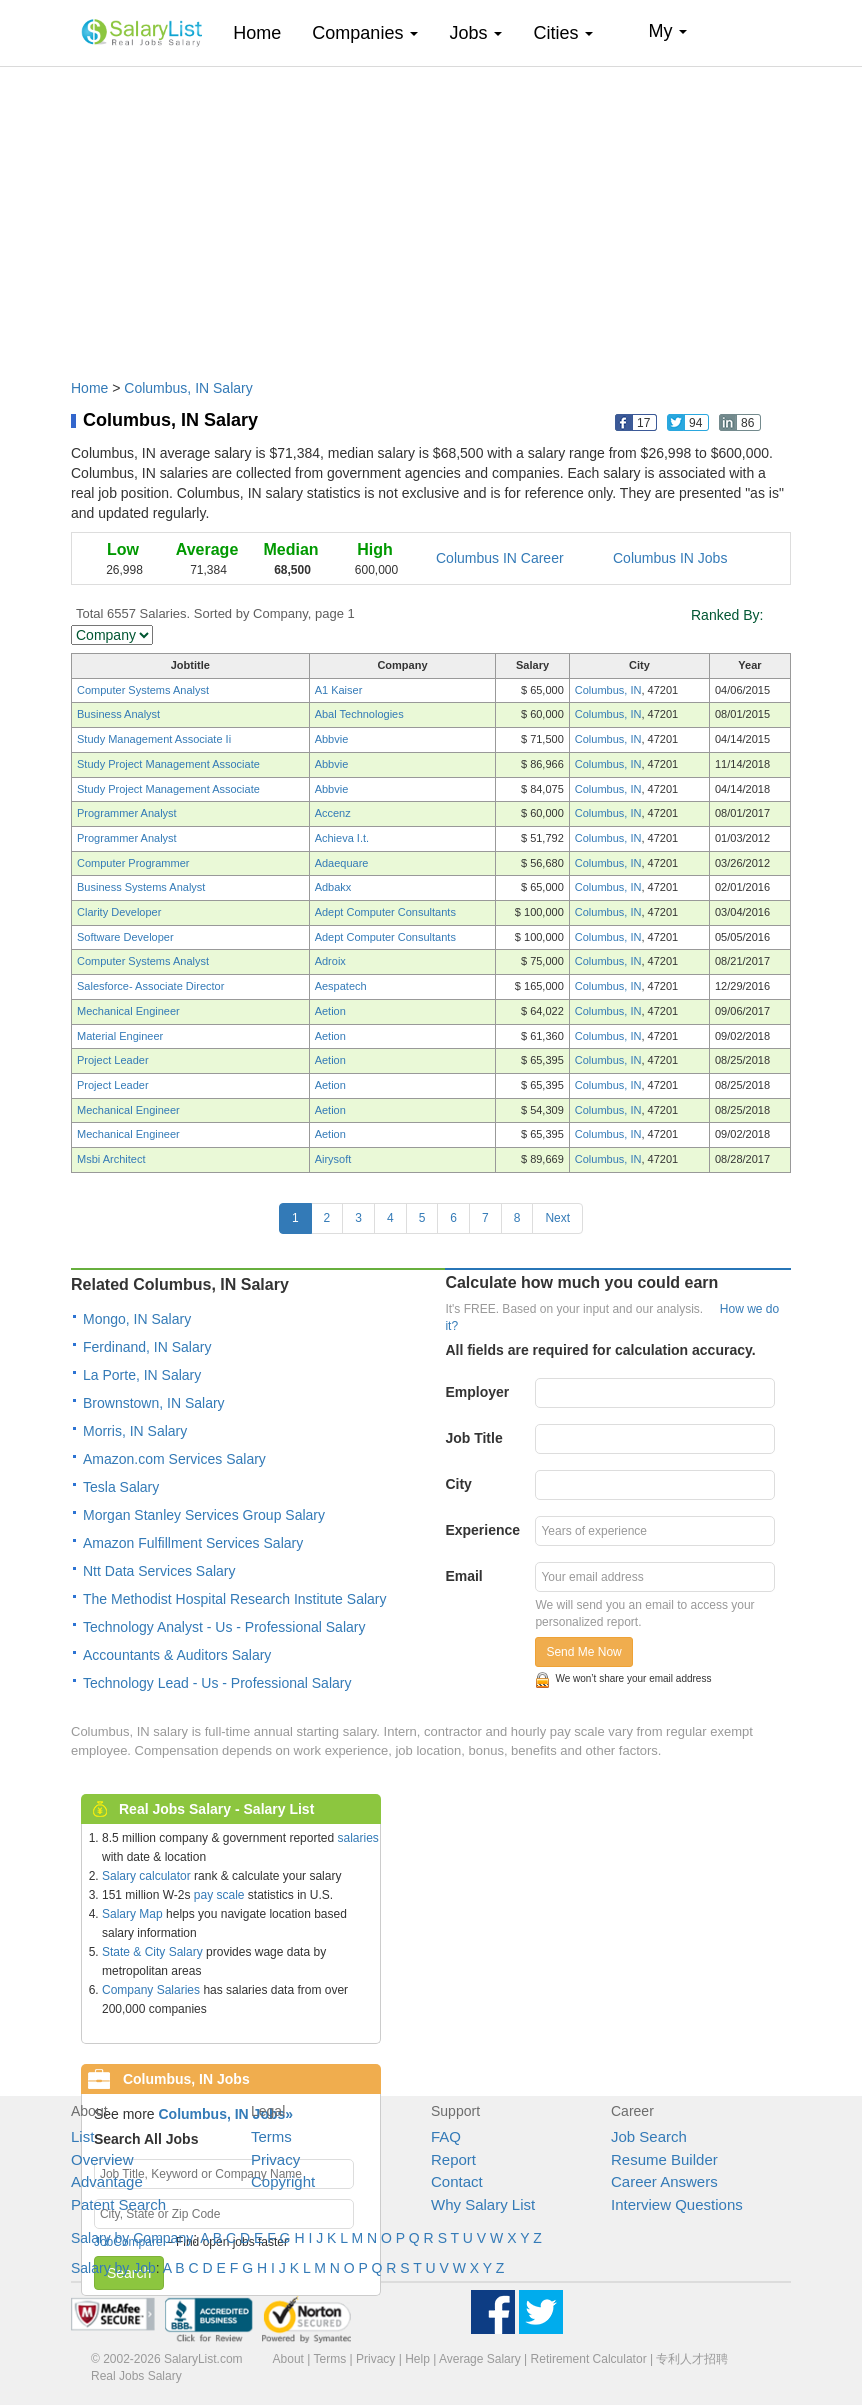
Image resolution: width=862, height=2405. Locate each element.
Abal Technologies (359, 714)
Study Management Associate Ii (154, 739)
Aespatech (341, 986)
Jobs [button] (475, 33)
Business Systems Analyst (141, 887)
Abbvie (332, 739)
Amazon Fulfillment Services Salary (193, 1543)
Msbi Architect (111, 1159)
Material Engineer (120, 1036)
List (82, 2136)
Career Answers (664, 2181)
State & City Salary (152, 1952)
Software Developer (125, 937)
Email (463, 1576)
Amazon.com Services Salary (174, 1459)
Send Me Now (583, 1652)
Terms (271, 2136)
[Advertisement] (431, 213)
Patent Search (118, 2204)
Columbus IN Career (500, 558)
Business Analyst (118, 714)
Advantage (107, 2181)
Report (453, 2159)
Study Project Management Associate (168, 764)
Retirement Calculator (589, 2359)
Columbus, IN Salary (188, 388)
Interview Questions (677, 2204)
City (458, 1484)
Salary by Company (132, 2238)
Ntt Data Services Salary (159, 1571)
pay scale (219, 1895)
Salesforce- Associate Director (150, 986)
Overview (102, 2159)
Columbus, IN (608, 690)
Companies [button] (365, 33)
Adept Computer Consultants (385, 912)
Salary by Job (113, 2268)
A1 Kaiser (339, 690)
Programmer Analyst (127, 813)
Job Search (649, 2136)
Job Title (473, 1438)
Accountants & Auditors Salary (177, 1655)
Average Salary (480, 2359)
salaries (357, 1838)
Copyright (283, 2181)
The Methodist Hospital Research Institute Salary (234, 1599)
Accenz (333, 813)
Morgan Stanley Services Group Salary (204, 1515)
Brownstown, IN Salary (154, 1403)
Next (557, 1218)
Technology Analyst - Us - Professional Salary (224, 1627)
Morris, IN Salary (135, 1431)
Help (417, 2359)
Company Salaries (151, 1990)
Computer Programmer (133, 863)
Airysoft (333, 1159)
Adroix (330, 961)
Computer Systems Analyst (143, 690)
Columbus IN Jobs (670, 558)
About (288, 2359)
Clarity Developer (119, 912)
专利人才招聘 (692, 2359)
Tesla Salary (121, 1487)
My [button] (667, 31)
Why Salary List (483, 2204)
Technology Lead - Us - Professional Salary (217, 1683)
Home (264, 32)
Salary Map (132, 1914)
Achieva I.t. (342, 838)
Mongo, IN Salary (137, 1319)
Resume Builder (664, 2159)
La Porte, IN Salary (142, 1375)
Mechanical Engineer (128, 1011)
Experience (482, 1530)
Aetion (330, 1011)
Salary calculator (146, 1876)
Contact (457, 2181)
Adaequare (342, 863)
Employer (477, 1392)
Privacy (275, 2159)
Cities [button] (563, 33)
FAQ (446, 2136)
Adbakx (333, 887)
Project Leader (113, 1060)
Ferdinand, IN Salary (147, 1347)
